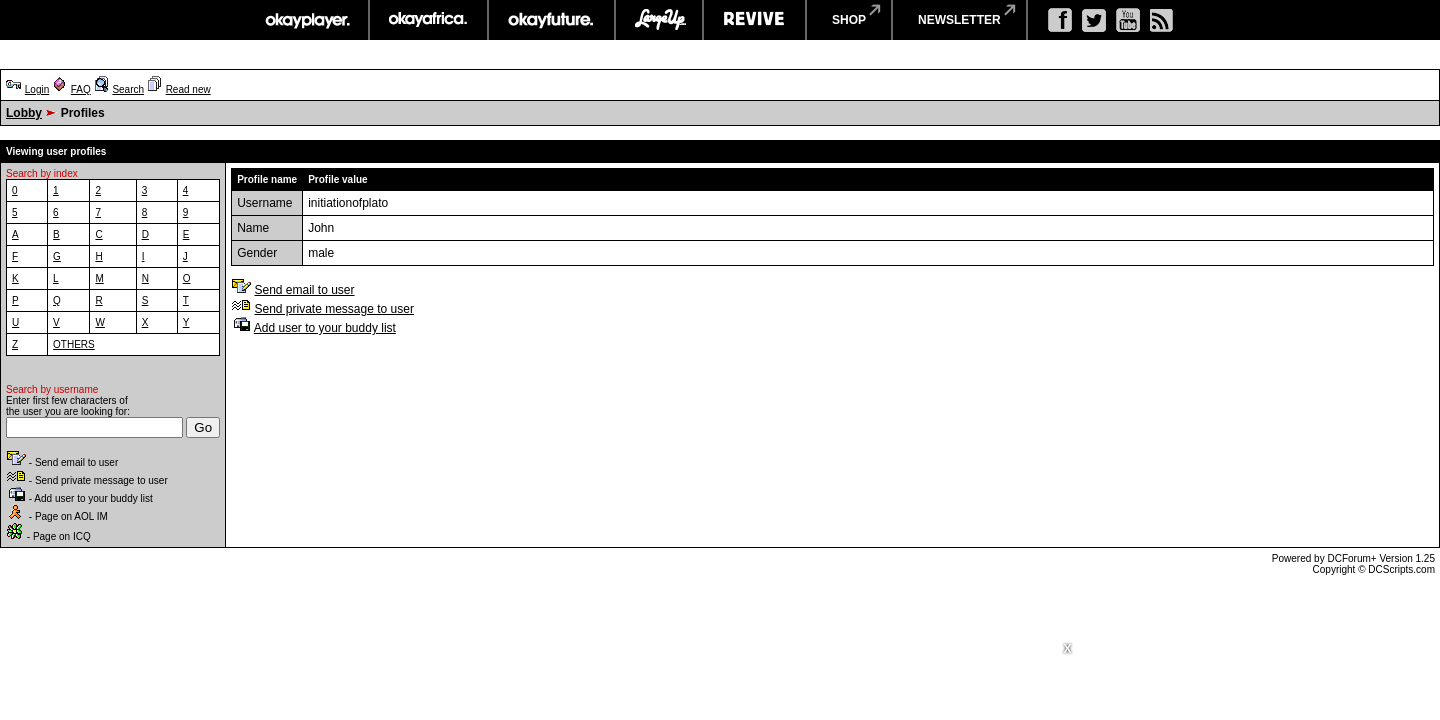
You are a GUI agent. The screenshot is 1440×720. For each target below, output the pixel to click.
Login (37, 89)
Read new (188, 89)
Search (128, 89)
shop (849, 20)
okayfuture (551, 20)
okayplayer (306, 20)
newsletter (959, 20)
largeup (659, 20)
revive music (754, 20)
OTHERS (74, 344)
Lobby (24, 113)
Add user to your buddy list (325, 328)
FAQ (81, 89)
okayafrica (428, 20)
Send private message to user (333, 309)
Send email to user (304, 290)
